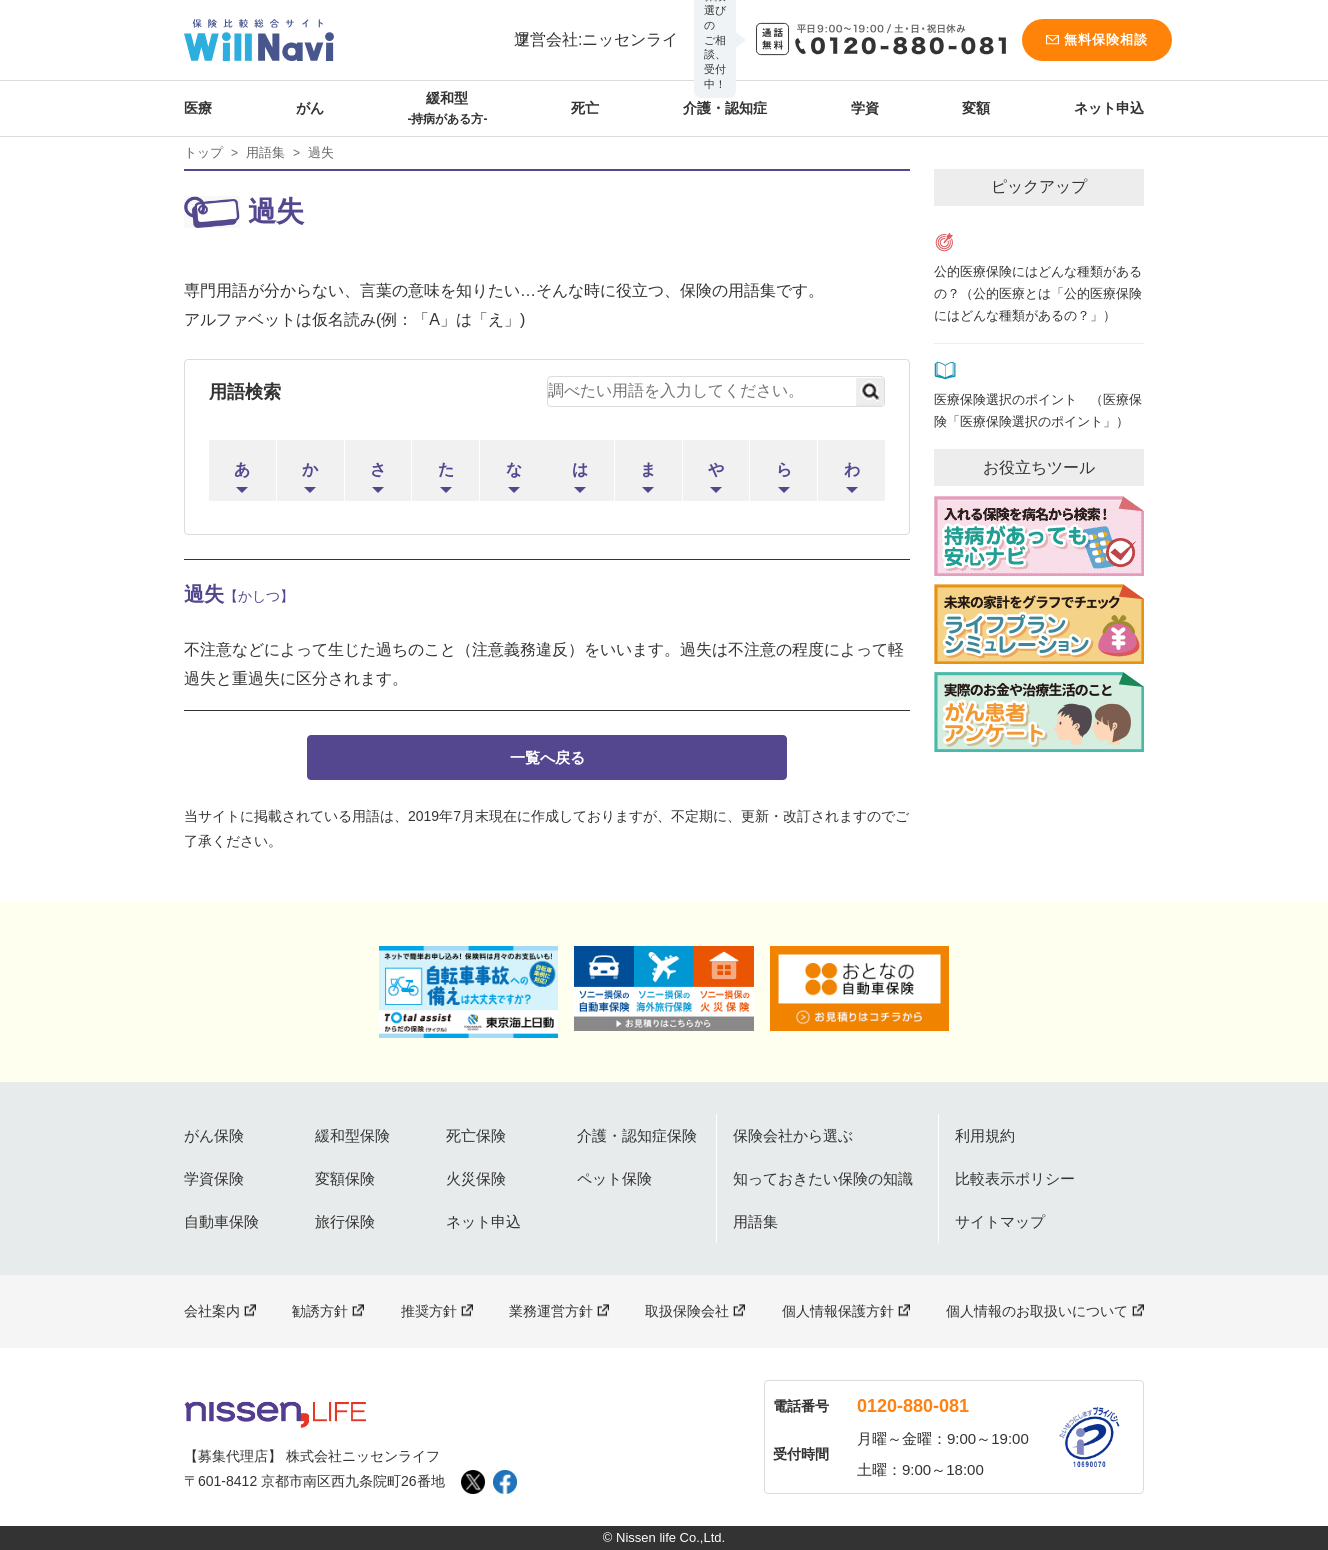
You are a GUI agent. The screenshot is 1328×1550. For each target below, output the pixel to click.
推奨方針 (429, 1311)
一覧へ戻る (547, 757)
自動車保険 (221, 1221)
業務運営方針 (551, 1311)
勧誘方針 (320, 1311)
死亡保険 (476, 1135)
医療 (198, 108)
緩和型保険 (352, 1135)
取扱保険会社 (687, 1311)
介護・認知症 (725, 108)
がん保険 (214, 1135)
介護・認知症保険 (637, 1135)
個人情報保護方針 (838, 1311)
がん (310, 108)
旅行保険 (345, 1221)
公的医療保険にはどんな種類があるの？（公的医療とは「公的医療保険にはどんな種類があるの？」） (1038, 294)
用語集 (265, 152)
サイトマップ (1000, 1221)
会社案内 (212, 1311)
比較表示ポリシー (1015, 1178)
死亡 (585, 108)
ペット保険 (614, 1178)
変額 (976, 108)
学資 (865, 108)
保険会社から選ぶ (793, 1135)
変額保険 (345, 1178)
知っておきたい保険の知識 (823, 1178)
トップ (203, 152)
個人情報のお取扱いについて (1037, 1311)
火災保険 (476, 1178)
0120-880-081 (913, 1406)
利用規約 (985, 1135)
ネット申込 (1109, 108)
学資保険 (214, 1178)
